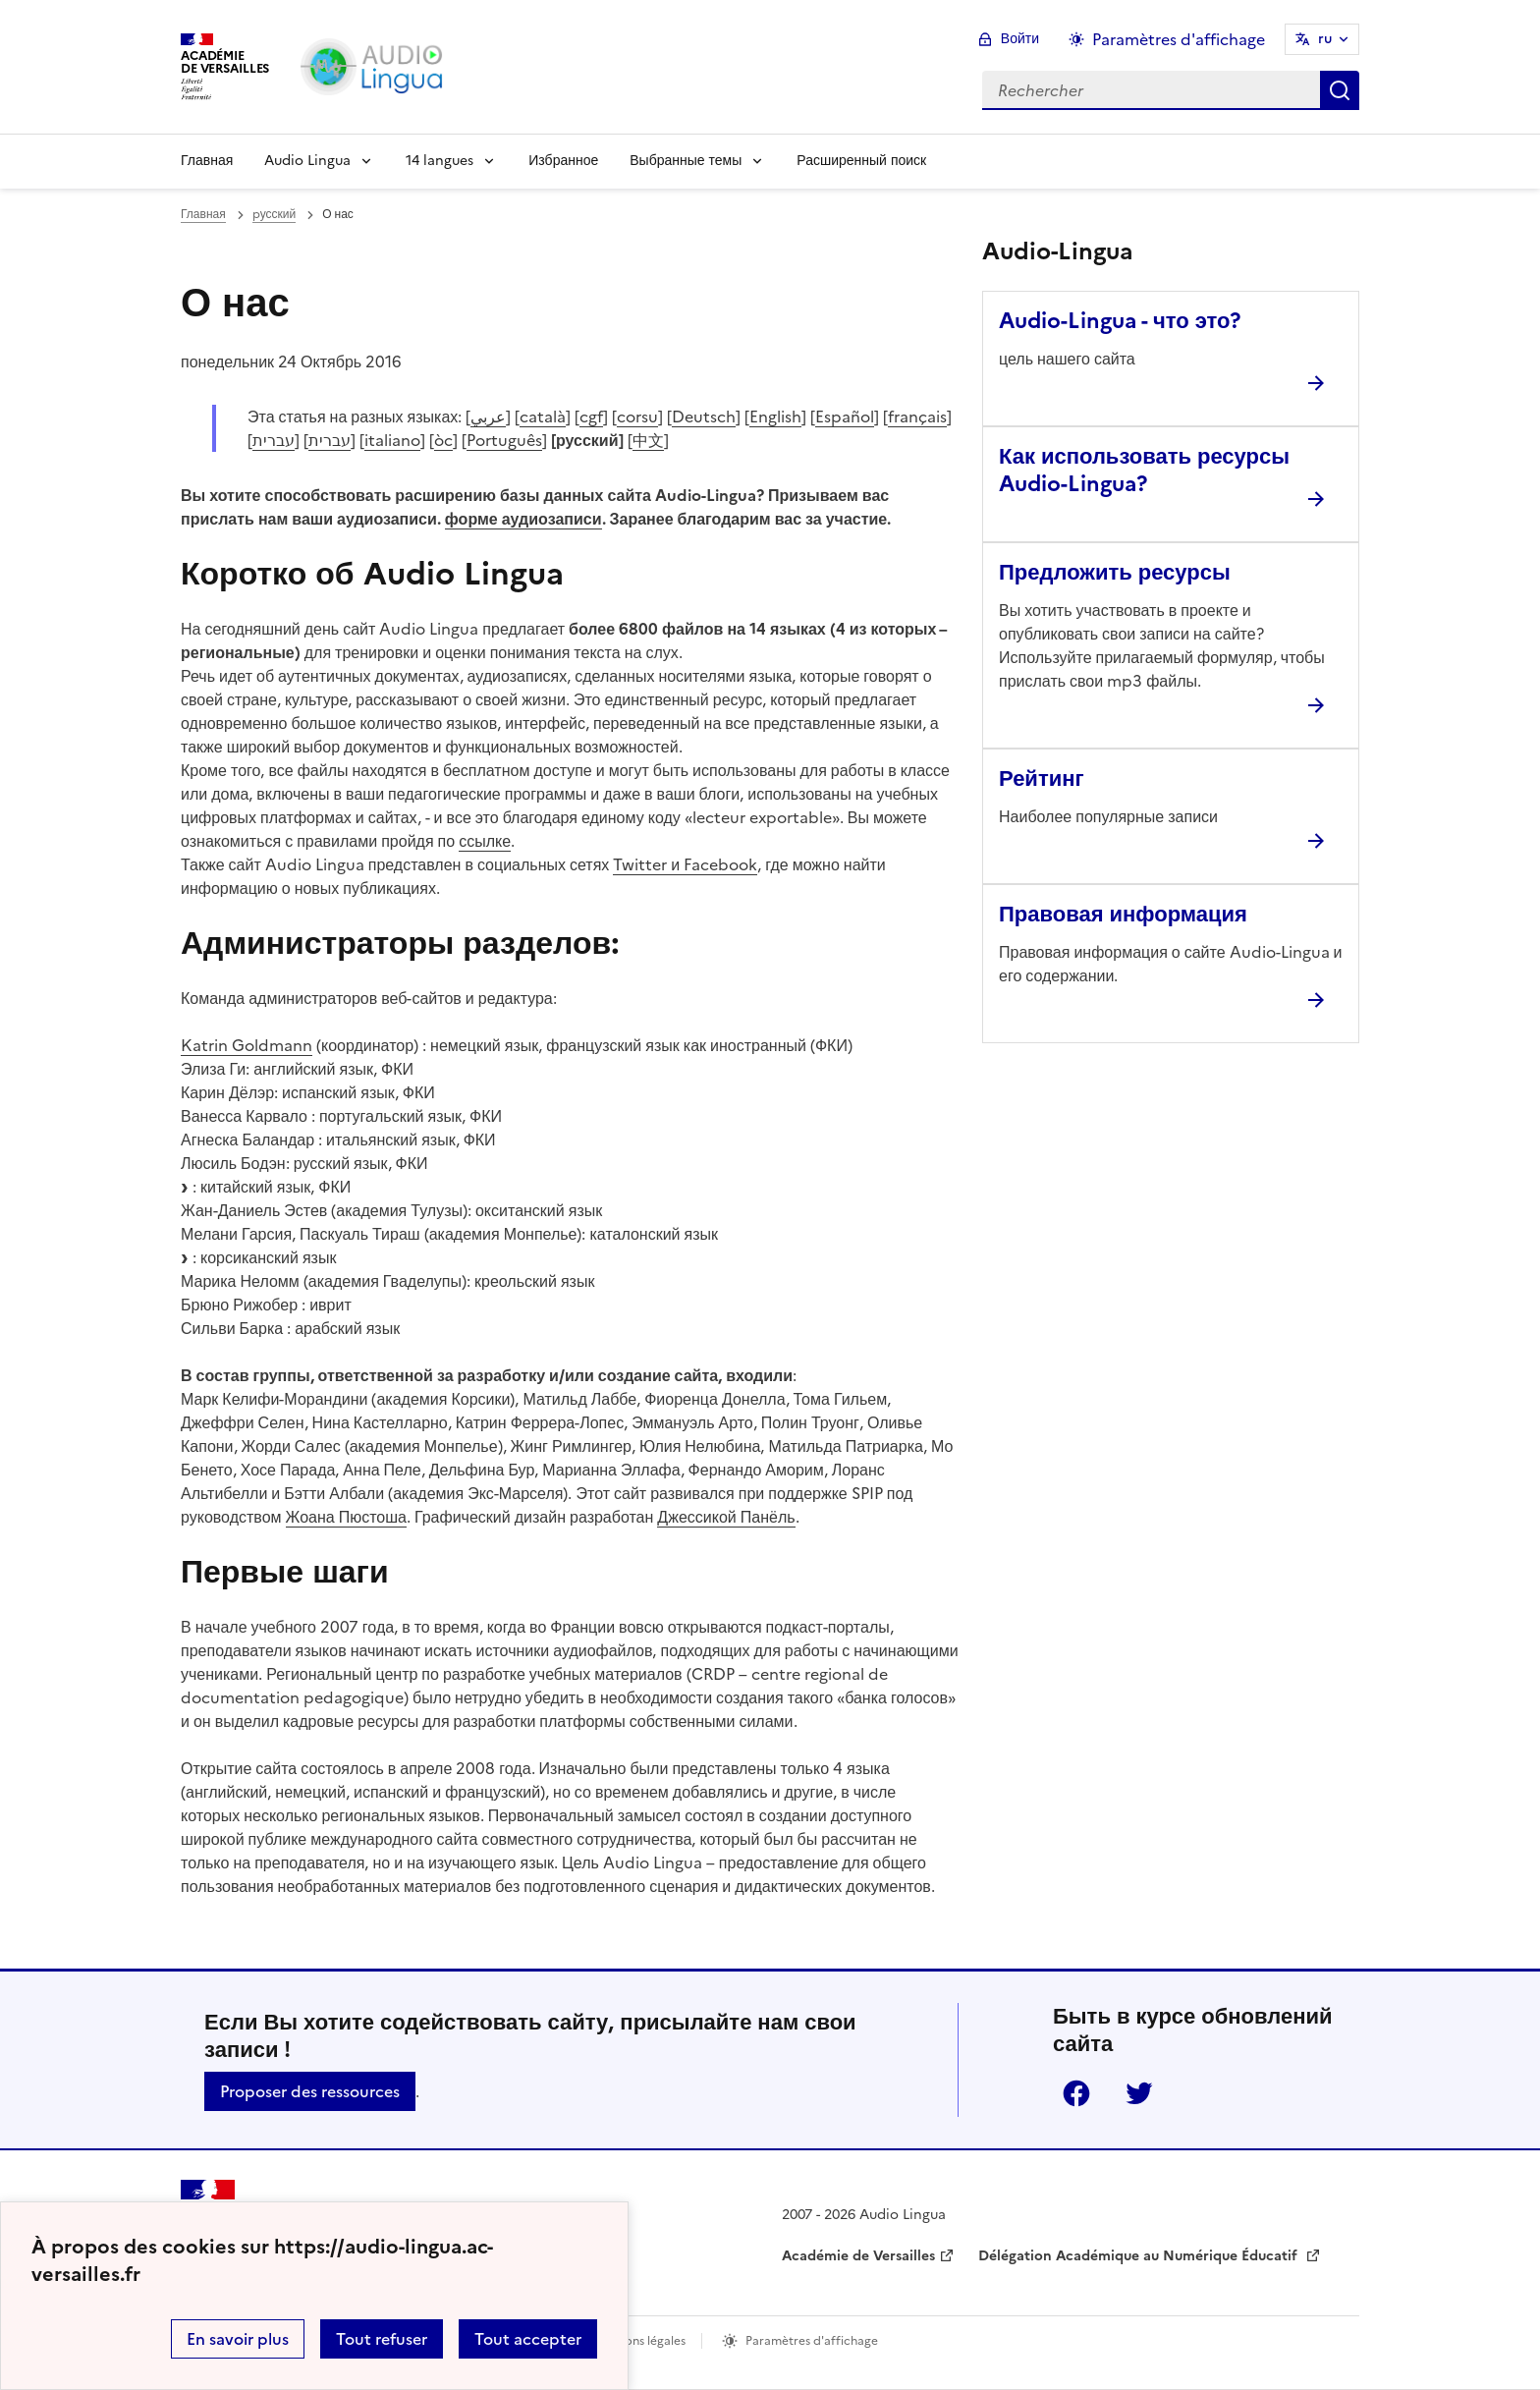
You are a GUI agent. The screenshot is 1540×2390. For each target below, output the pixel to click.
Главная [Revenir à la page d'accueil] (207, 160)
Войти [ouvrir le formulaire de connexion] (1020, 38)
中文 (648, 440)
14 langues (439, 160)
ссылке (485, 841)
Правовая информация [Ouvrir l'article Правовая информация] (1123, 914)
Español (844, 416)
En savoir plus (238, 2339)
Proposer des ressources (310, 2091)
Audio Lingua (307, 160)
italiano (392, 440)
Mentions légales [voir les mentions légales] (639, 2341)
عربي (488, 416)
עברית (273, 440)
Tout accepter (527, 2339)
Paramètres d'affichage (811, 2341)
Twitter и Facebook (685, 864)
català (543, 416)
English (775, 416)
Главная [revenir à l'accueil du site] (203, 214)
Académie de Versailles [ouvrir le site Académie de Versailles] (858, 2256)
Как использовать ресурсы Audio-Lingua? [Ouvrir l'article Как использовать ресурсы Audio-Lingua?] (1144, 470)
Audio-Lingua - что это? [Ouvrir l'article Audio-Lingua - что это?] (1119, 321)
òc (443, 440)
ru (1325, 38)
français (917, 416)
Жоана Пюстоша (346, 1516)
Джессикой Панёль (726, 1516)
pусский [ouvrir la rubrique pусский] (274, 214)
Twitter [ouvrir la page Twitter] (1139, 2093)
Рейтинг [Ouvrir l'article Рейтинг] (1041, 778)
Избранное (563, 160)
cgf (591, 416)
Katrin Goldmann (246, 1045)
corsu (637, 416)
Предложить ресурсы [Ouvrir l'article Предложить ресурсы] (1115, 572)
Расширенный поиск (861, 160)
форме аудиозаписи (523, 518)
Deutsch (704, 416)
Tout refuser (381, 2339)
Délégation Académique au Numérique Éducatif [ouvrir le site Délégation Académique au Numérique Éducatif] (1139, 2256)
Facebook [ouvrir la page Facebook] (1076, 2093)
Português (504, 440)
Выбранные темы (686, 160)
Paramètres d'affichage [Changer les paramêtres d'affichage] (1178, 39)
